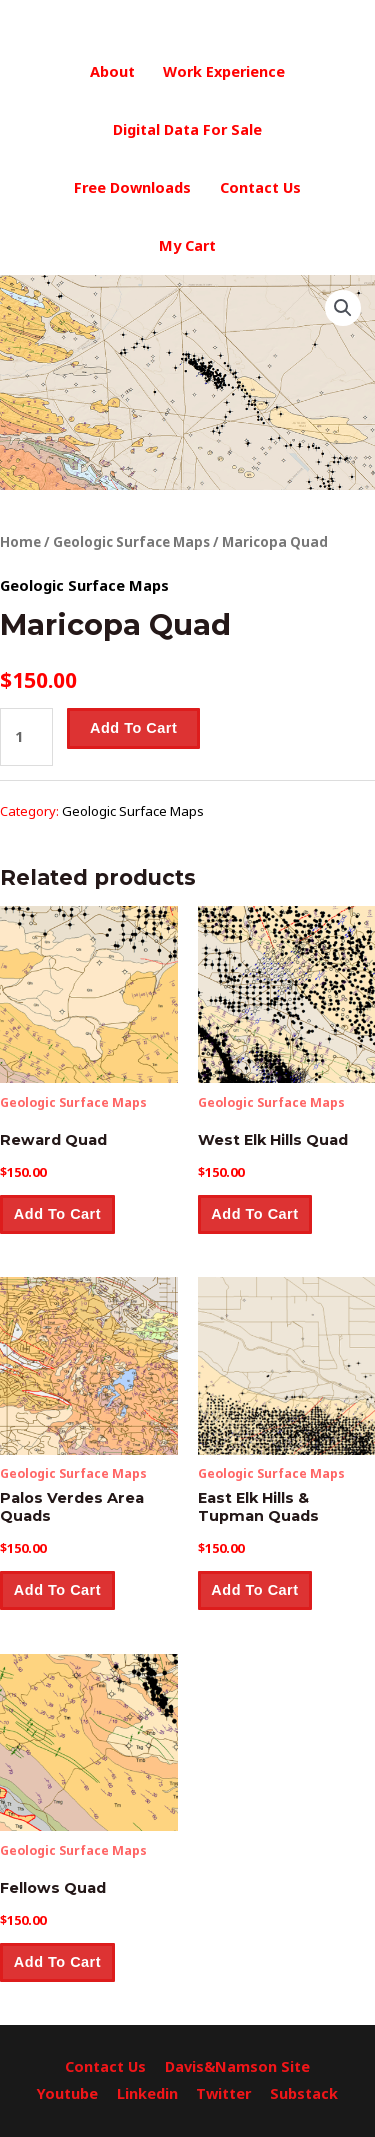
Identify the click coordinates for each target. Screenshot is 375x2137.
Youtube (67, 2093)
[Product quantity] (26, 737)
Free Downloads (132, 187)
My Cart (187, 245)
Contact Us (260, 187)
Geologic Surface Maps (131, 542)
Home (20, 542)
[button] (343, 308)
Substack (304, 2093)
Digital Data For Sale (187, 129)
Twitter (223, 2093)
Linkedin (147, 2093)
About (112, 71)
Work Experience (224, 71)
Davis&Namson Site (237, 2066)
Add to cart (133, 728)
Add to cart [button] (57, 1214)
